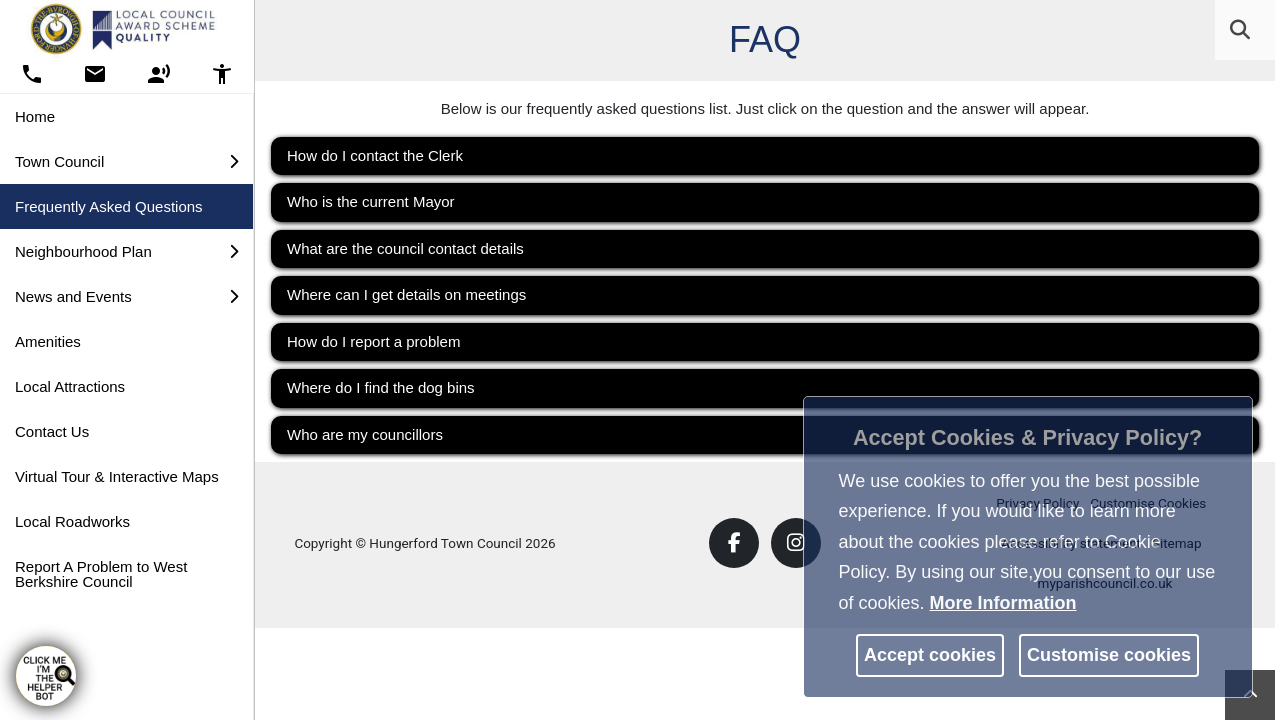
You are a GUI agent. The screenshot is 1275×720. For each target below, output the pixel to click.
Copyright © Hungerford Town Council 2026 (424, 543)
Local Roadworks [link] (72, 521)
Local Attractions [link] (70, 386)
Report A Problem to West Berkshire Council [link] (101, 574)
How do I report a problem (373, 341)
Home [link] (35, 116)
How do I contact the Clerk (375, 155)
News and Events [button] (126, 296)
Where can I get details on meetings (406, 294)
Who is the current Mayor (371, 201)
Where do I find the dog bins (381, 387)
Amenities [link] (48, 341)
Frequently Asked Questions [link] (109, 206)
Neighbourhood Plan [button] (126, 251)
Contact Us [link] (52, 431)
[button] (1242, 31)
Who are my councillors (365, 434)
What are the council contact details (405, 248)
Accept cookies (930, 655)
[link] (1240, 30)
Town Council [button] (126, 161)
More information (1003, 603)
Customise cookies (1109, 655)
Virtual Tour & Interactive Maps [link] (117, 476)
